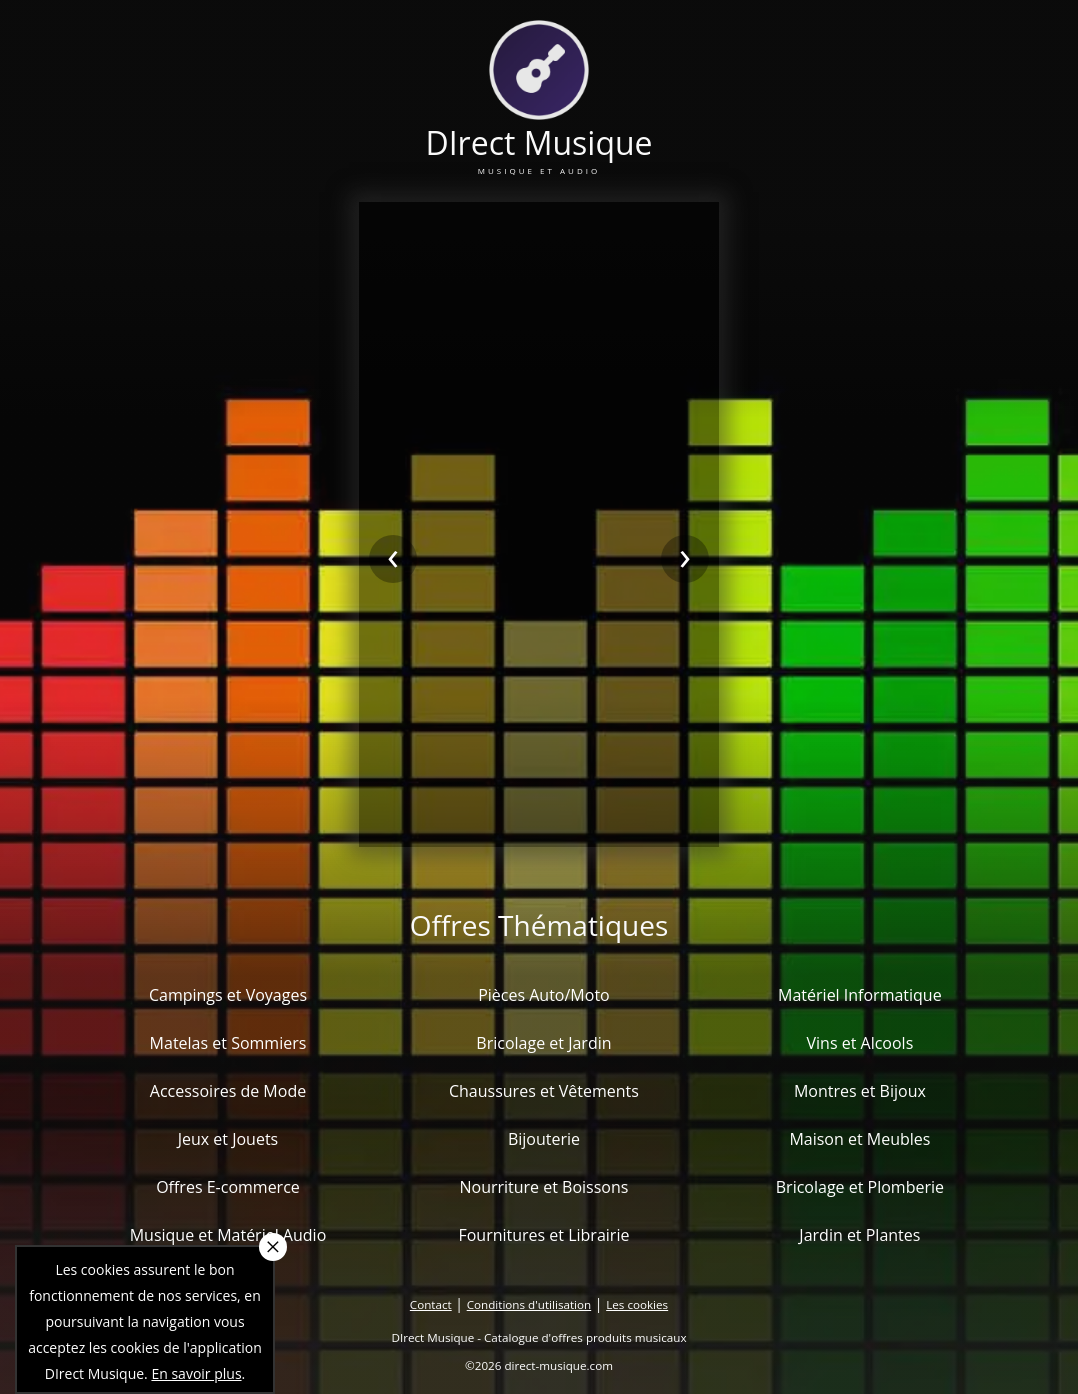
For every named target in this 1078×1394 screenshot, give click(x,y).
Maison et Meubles (859, 1139)
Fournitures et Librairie (543, 1235)
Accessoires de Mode (228, 1091)
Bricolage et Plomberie (860, 1187)
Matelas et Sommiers (228, 1043)
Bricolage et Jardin (543, 1043)
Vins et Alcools (860, 1043)
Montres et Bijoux (860, 1091)
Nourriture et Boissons (543, 1187)
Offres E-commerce (228, 1187)
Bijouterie (544, 1139)
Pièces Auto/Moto (544, 995)
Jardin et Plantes (859, 1235)
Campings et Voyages (228, 995)
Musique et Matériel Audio (228, 1235)
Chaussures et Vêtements (544, 1091)
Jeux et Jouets (228, 1139)
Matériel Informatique (860, 995)
